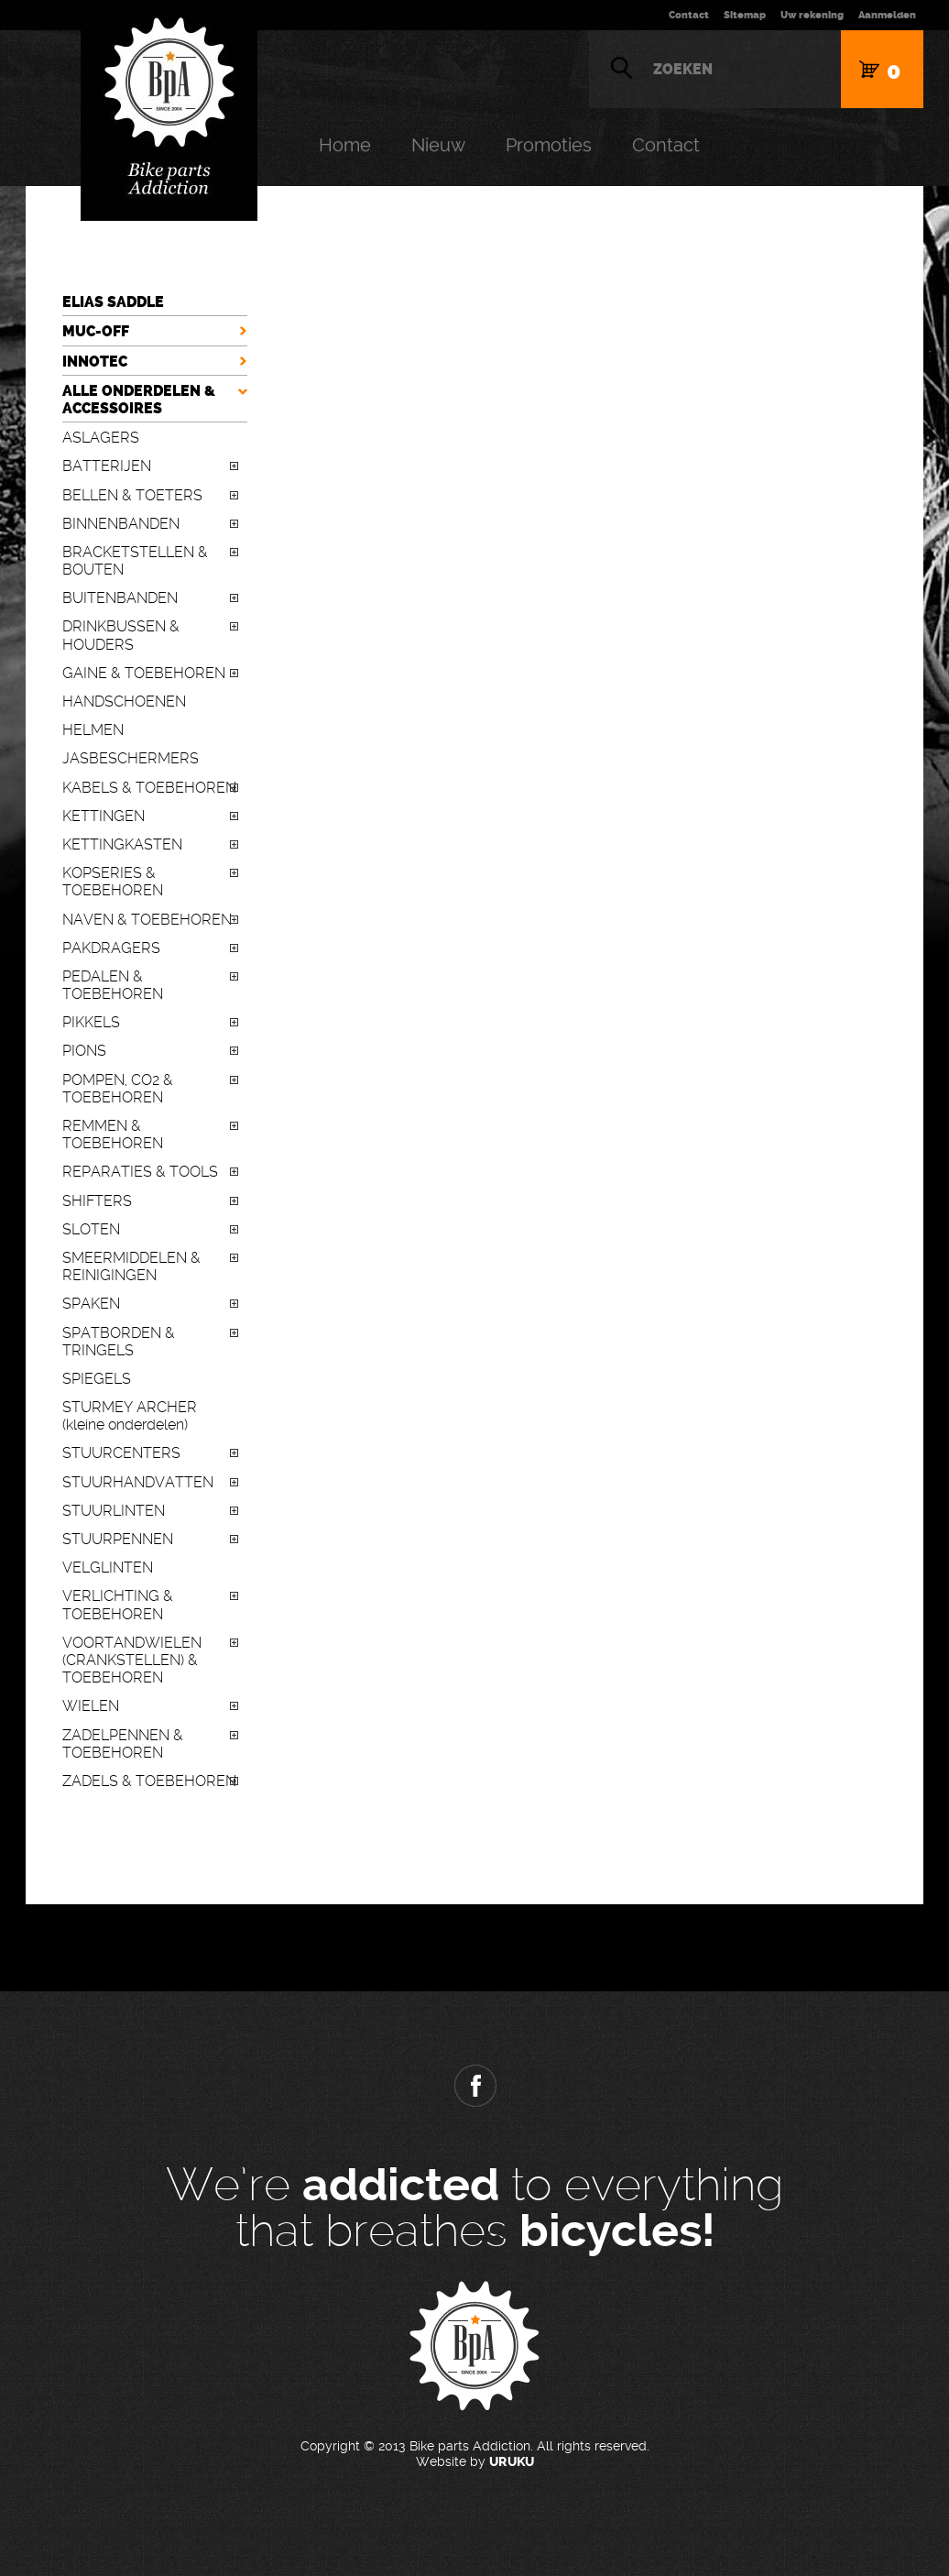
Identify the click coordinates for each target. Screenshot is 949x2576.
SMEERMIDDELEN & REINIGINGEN (131, 1266)
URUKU (511, 2462)
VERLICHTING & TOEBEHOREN (117, 1604)
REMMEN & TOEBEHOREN (112, 1134)
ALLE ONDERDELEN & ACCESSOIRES (138, 399)
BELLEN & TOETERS (132, 495)
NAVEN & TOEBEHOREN (147, 919)
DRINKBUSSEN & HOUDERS (121, 635)
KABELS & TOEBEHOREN (149, 787)
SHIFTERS (97, 1201)
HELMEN (93, 730)
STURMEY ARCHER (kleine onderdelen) (129, 1415)
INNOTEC (94, 361)
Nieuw (438, 145)
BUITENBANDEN (120, 598)
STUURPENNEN (117, 1539)
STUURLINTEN (113, 1510)
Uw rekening (812, 15)
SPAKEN (91, 1303)
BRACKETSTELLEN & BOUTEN (135, 560)
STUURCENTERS (121, 1453)
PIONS (84, 1050)
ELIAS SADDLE (113, 302)
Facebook (474, 2086)
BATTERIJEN (106, 466)
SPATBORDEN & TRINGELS (118, 1341)
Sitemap (745, 15)
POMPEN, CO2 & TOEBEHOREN (117, 1088)
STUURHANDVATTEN (137, 1482)
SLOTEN (91, 1229)
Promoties (549, 145)
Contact (689, 15)
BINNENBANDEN (121, 523)
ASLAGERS (100, 437)
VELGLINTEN (107, 1567)
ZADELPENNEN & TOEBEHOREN (122, 1743)
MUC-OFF (95, 331)
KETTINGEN (103, 816)
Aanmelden (887, 15)
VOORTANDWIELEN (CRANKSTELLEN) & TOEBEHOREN (132, 1660)
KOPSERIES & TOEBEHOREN (112, 881)
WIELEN (90, 1706)
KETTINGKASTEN (122, 844)
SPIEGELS (96, 1378)
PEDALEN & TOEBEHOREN (112, 985)
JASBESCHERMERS (130, 758)
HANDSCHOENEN (124, 701)
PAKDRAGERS (111, 948)
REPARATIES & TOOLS (140, 1171)
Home (345, 145)
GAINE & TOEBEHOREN (143, 673)
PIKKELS (91, 1022)
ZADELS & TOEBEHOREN (149, 1781)
